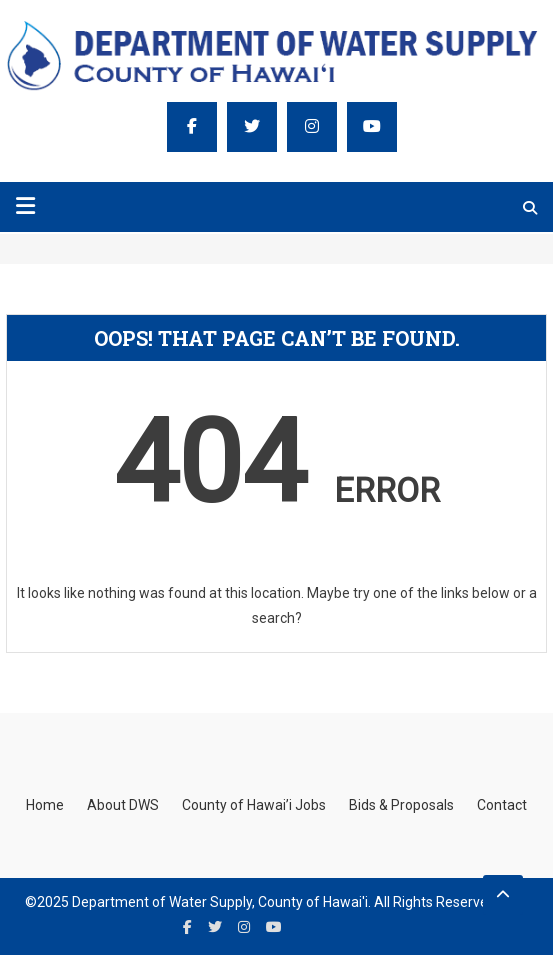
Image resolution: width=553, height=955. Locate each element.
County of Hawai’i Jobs (254, 805)
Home (45, 805)
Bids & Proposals (401, 805)
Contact (502, 805)
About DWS (123, 805)
